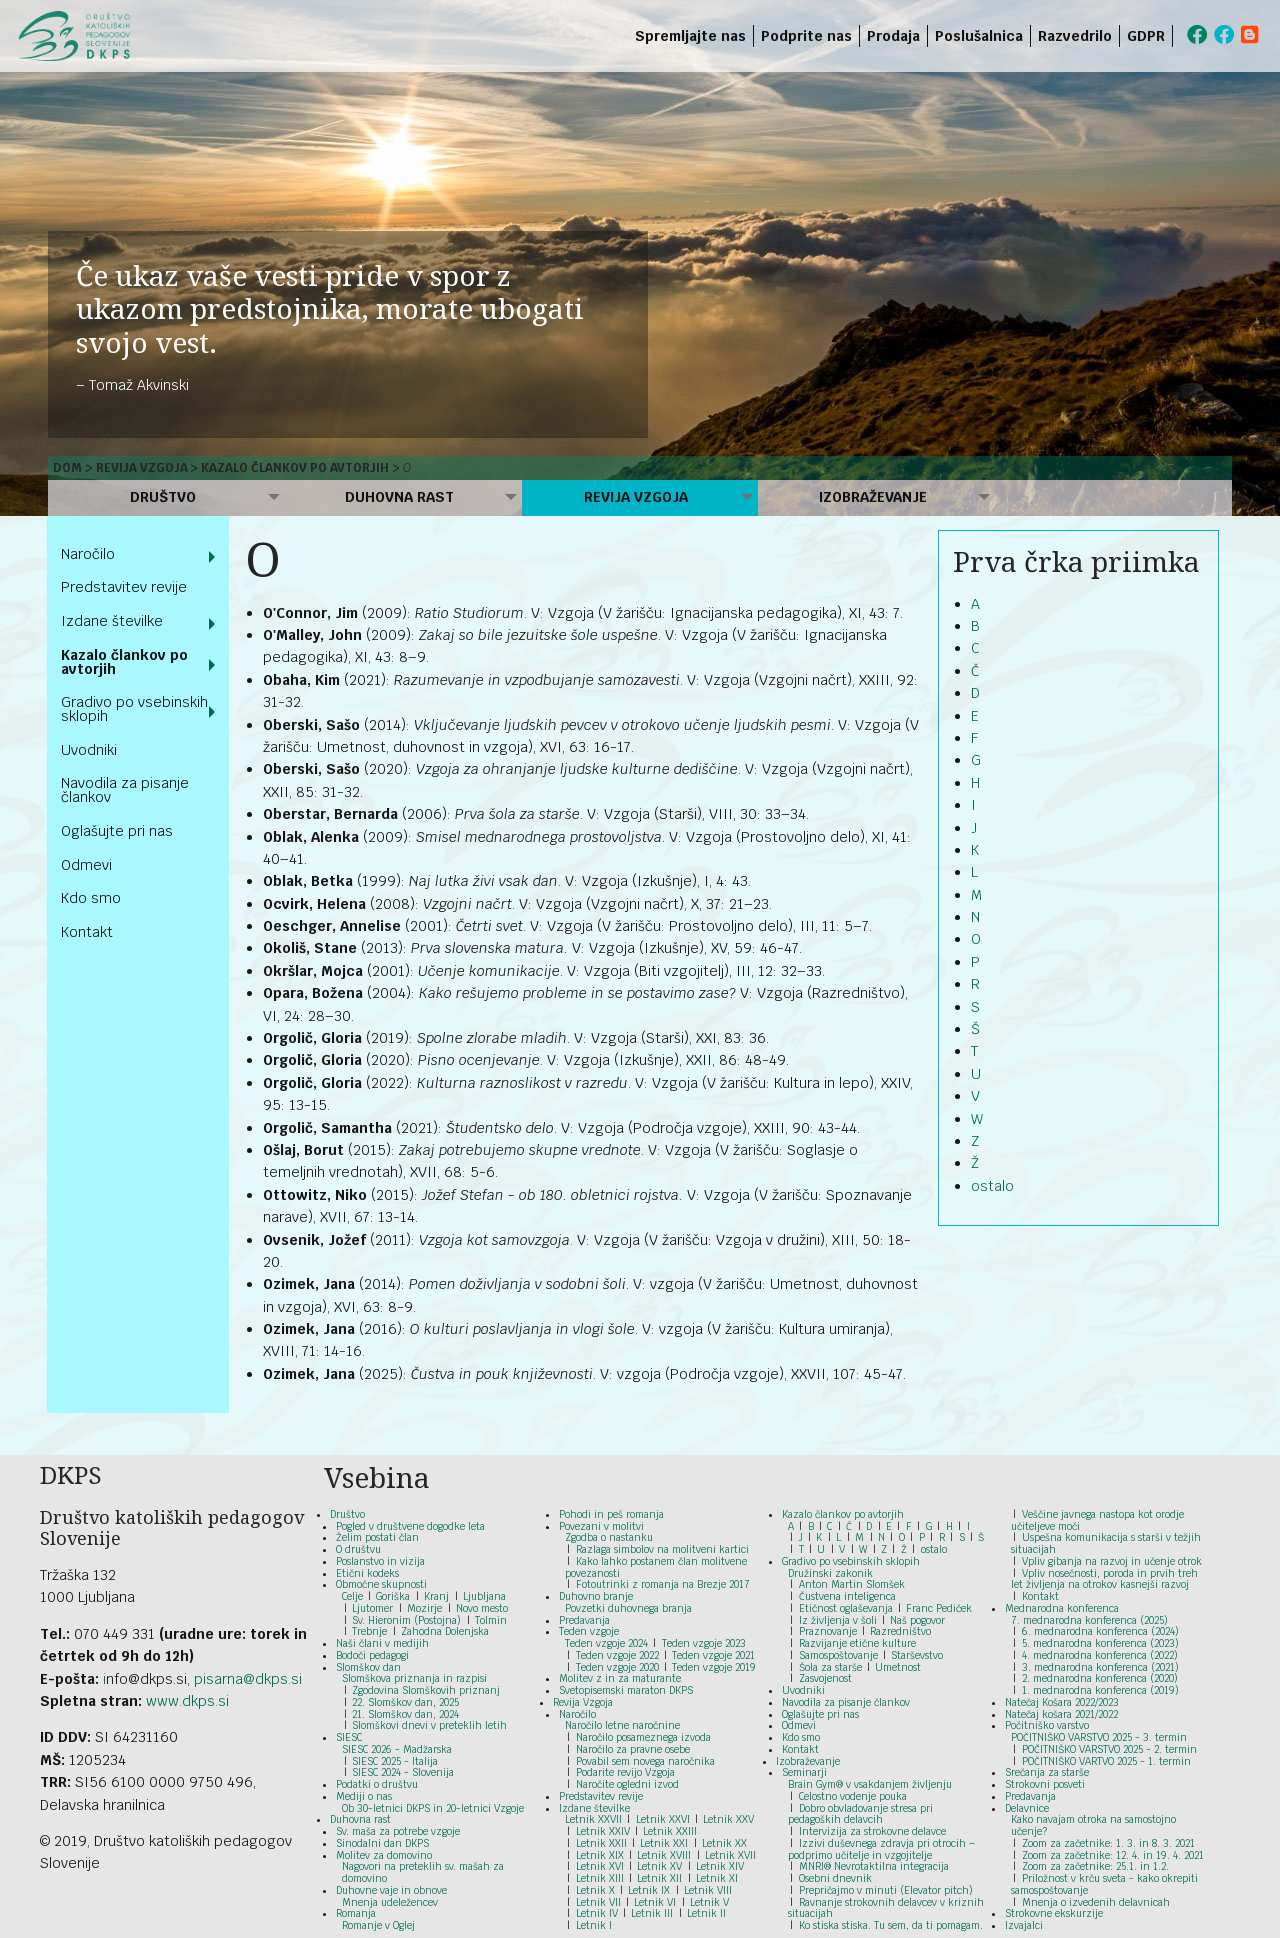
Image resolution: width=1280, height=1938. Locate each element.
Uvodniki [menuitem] (89, 750)
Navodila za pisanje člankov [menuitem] (125, 790)
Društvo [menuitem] (163, 497)
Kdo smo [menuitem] (91, 898)
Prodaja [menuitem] (893, 36)
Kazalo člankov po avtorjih (295, 468)
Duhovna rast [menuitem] (399, 497)
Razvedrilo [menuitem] (1075, 36)
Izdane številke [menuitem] (112, 621)
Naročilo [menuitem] (88, 554)
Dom (67, 468)
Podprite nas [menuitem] (806, 36)
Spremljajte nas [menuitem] (690, 36)
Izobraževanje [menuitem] (873, 497)
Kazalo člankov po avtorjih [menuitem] (124, 662)
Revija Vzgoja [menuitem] (636, 497)
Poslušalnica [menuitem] (979, 36)
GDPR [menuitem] (1146, 36)
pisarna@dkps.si (248, 1679)
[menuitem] (1176, 36)
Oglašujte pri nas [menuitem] (117, 831)
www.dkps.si (187, 1701)
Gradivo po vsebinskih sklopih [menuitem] (134, 709)
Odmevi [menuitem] (86, 865)
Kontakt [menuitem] (87, 932)
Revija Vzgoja (142, 468)
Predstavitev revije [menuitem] (124, 587)
